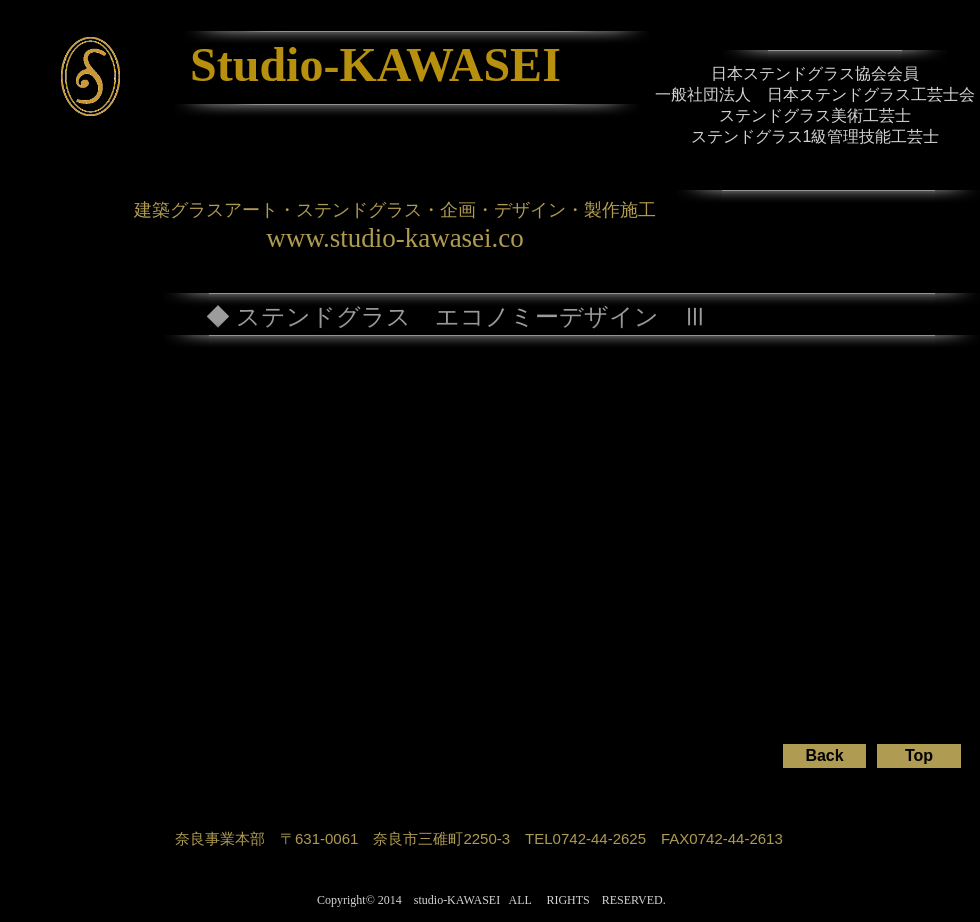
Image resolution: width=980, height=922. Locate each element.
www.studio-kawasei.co (395, 238)
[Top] (919, 756)
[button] (164, 537)
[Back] (824, 756)
